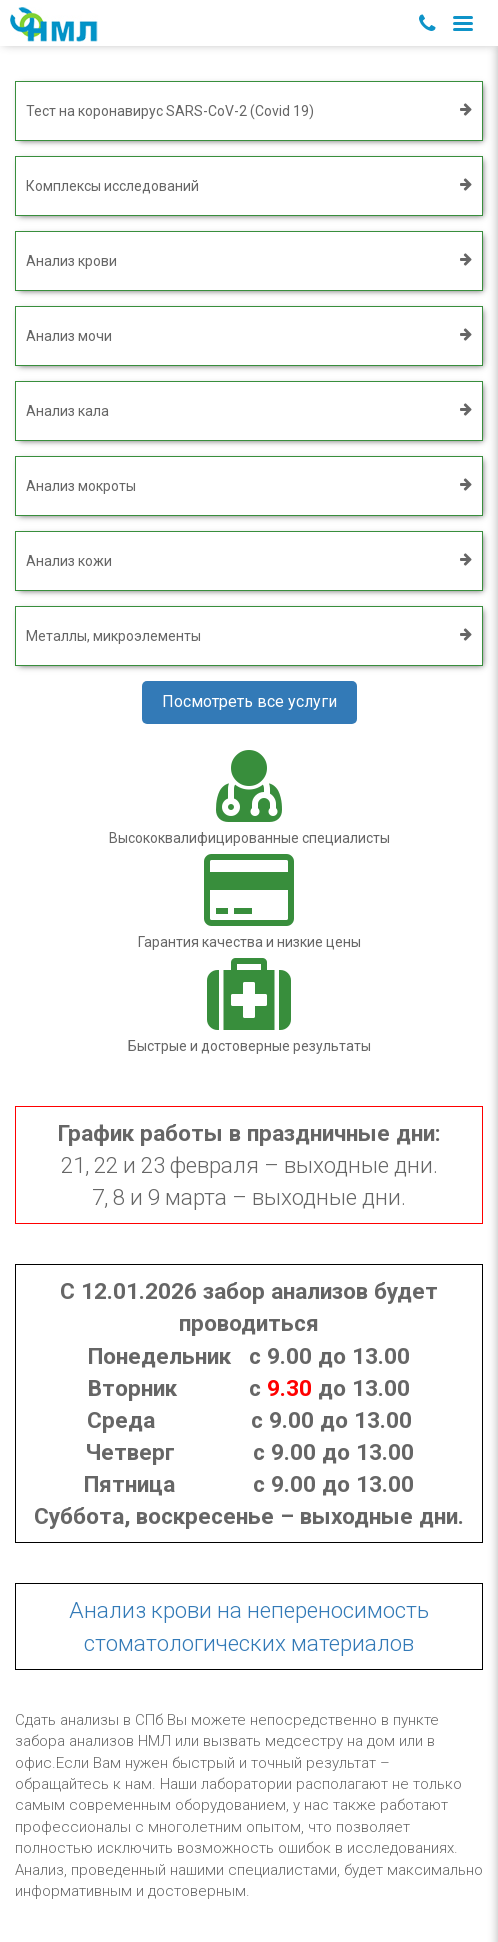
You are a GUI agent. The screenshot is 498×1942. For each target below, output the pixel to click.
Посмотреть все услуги (249, 701)
